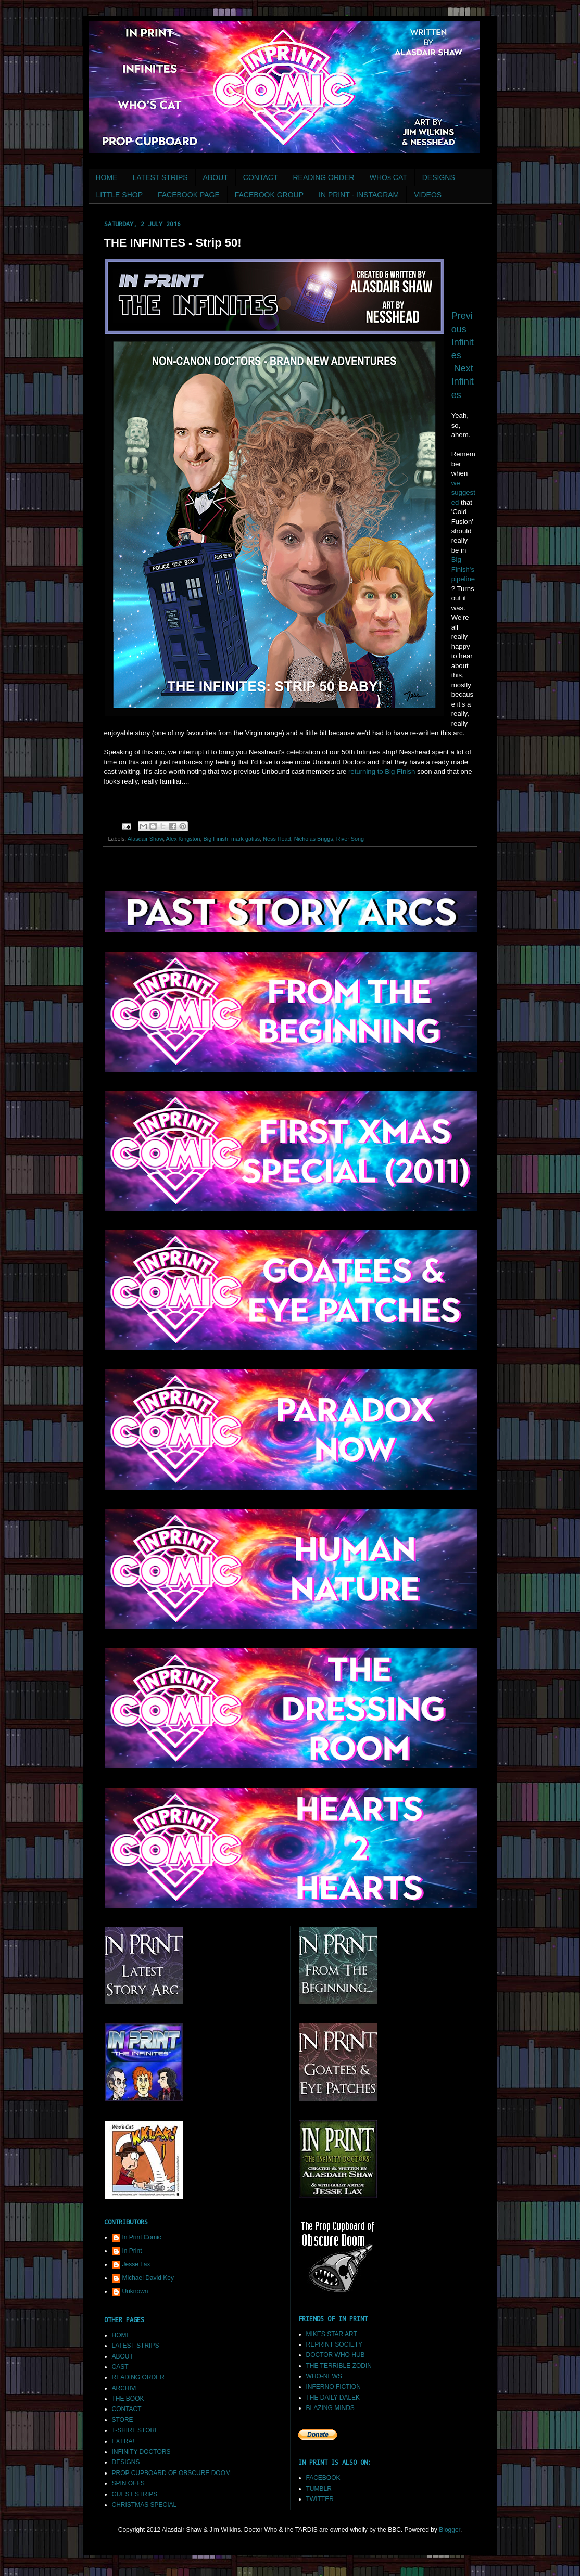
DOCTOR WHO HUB (335, 2355)
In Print (132, 2250)
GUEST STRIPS (135, 2494)
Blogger (449, 2529)
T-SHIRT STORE (135, 2430)
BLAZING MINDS (330, 2408)
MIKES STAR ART (331, 2334)
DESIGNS (438, 177)
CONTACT (260, 177)
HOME (107, 177)
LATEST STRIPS (160, 177)
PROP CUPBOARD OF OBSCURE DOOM (171, 2473)
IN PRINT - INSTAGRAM (359, 194)
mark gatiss (245, 839)
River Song (350, 839)
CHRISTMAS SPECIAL (144, 2504)
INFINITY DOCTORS (141, 2451)
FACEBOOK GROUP (269, 194)
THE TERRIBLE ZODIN (339, 2365)
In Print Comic (141, 2237)
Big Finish (216, 839)
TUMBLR (319, 2488)
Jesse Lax (136, 2264)
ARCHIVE (126, 2388)
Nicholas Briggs (313, 839)
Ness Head (277, 839)
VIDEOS (428, 194)
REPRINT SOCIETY (334, 2344)
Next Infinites (462, 381)
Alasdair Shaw (145, 839)
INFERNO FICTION (333, 2386)
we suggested (463, 492)
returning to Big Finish (381, 771)
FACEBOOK (323, 2477)
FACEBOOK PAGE (189, 194)
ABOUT (215, 177)
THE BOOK (128, 2398)
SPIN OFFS (128, 2483)
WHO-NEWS (324, 2376)
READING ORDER (323, 177)
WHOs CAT (388, 177)
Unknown (135, 2291)
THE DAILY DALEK (333, 2397)
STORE (122, 2420)
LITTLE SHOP (119, 194)
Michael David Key (148, 2278)
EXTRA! (123, 2441)
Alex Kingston (183, 839)
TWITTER (320, 2499)
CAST (120, 2366)
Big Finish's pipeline (463, 569)
